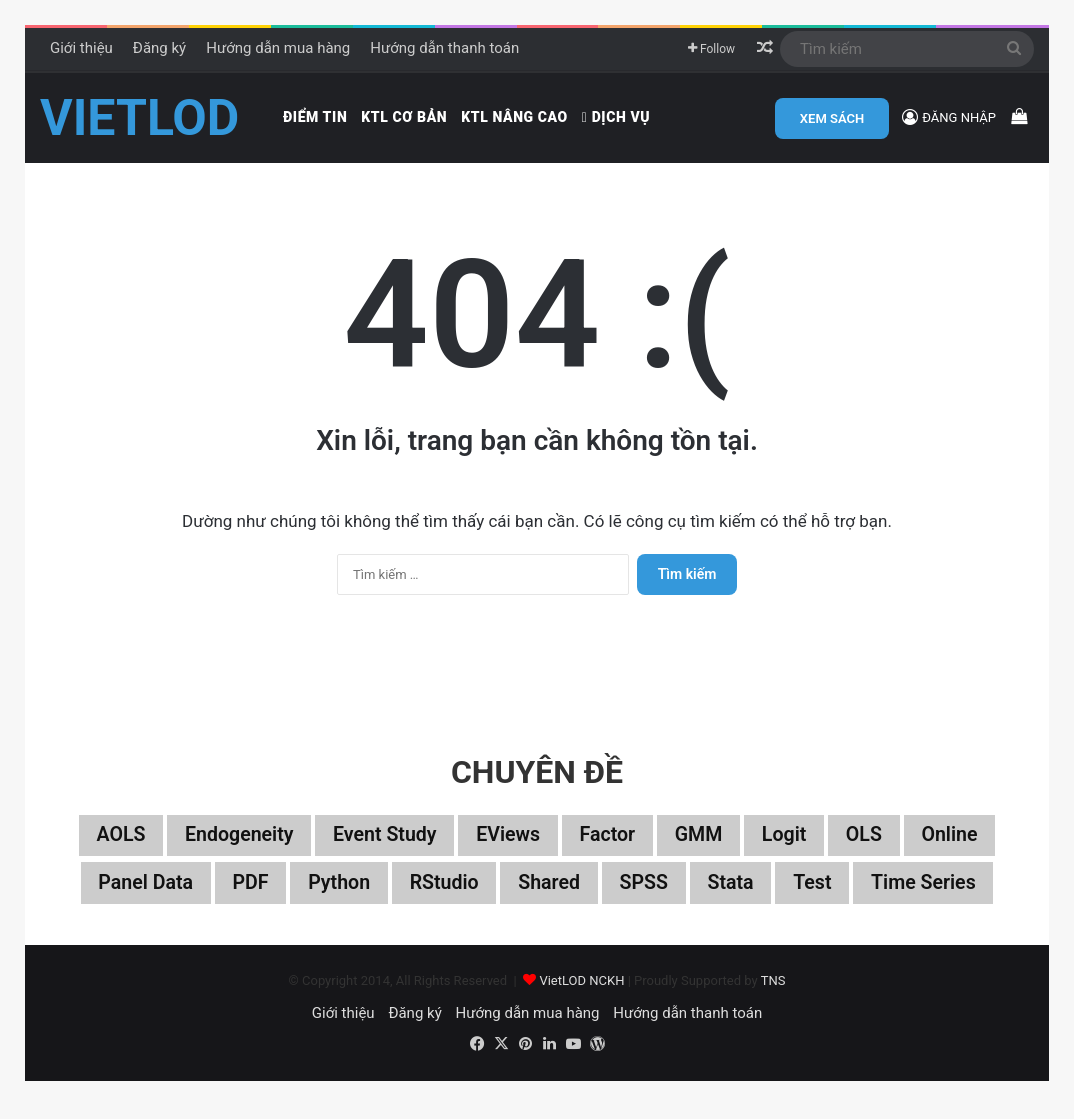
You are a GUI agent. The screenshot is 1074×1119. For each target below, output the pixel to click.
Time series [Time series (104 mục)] (930, 896)
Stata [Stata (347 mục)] (733, 896)
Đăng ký (159, 48)
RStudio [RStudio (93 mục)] (442, 896)
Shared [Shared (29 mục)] (549, 896)
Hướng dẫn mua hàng (278, 48)
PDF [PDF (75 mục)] (245, 896)
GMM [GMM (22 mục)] (701, 848)
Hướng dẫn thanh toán (444, 48)
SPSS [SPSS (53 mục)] (645, 896)
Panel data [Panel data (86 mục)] (138, 896)
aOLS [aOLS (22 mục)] (113, 848)
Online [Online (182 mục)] (956, 848)
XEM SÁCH (832, 118)
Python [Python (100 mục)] (335, 896)
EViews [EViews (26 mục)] (507, 848)
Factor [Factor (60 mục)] (609, 848)
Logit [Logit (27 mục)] (788, 848)
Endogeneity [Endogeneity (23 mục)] (233, 848)
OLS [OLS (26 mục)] (869, 848)
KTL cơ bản (404, 117)
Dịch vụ (616, 117)
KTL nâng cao (514, 117)
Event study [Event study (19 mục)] (382, 848)
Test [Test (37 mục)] (817, 896)
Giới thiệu (81, 48)
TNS (773, 993)
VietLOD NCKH (581, 993)
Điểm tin (315, 117)
